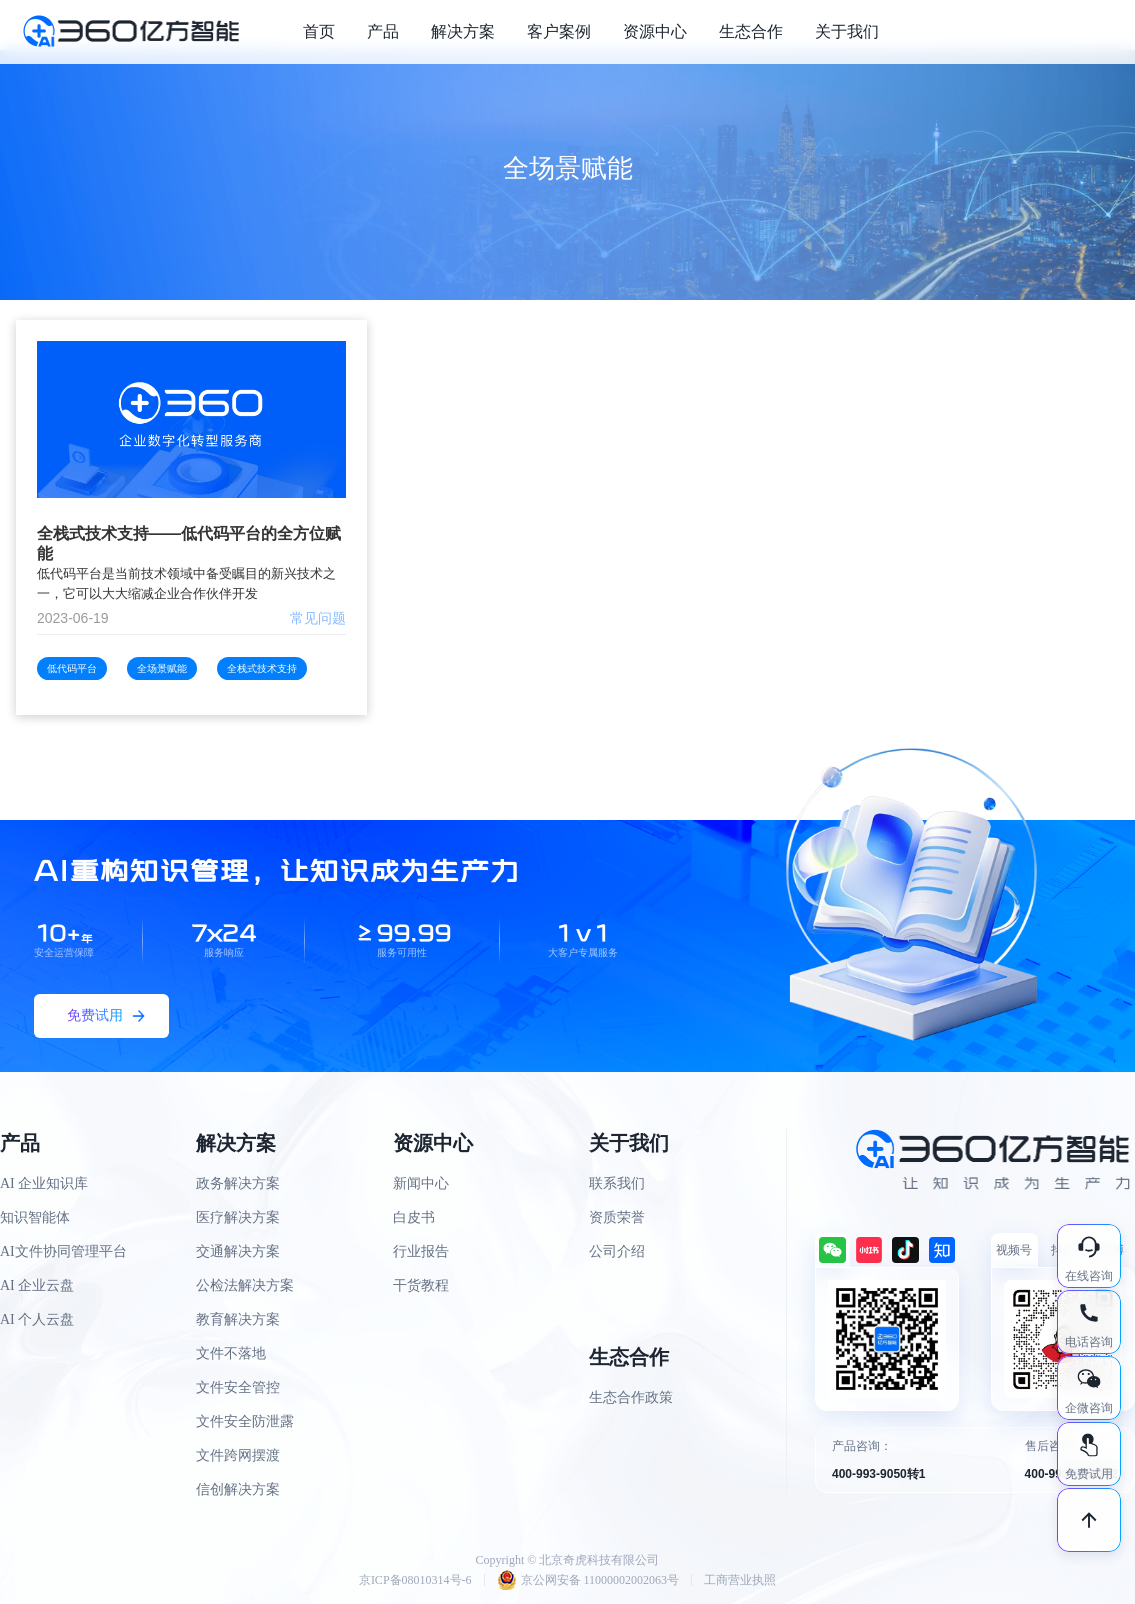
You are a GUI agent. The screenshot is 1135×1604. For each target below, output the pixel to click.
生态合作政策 (631, 1397)
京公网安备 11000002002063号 (588, 1580)
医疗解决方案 (238, 1217)
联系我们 (617, 1183)
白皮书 (414, 1217)
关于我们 (847, 31)
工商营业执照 (740, 1580)
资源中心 (655, 31)
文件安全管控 (238, 1387)
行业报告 (421, 1251)
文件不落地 (231, 1353)
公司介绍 (617, 1251)
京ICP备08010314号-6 (415, 1580)
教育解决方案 (238, 1319)
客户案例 (559, 31)
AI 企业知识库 (44, 1183)
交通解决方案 (238, 1251)
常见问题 (318, 618)
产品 (383, 31)
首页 (319, 31)
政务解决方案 (238, 1183)
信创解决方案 (238, 1489)
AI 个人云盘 (37, 1319)
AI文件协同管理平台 (63, 1251)
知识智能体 (35, 1217)
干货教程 (421, 1285)
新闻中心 (421, 1183)
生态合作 (751, 31)
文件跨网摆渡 (238, 1455)
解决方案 (463, 31)
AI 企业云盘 (37, 1285)
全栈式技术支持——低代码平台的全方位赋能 (189, 543)
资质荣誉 (617, 1217)
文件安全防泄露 (245, 1421)
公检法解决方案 (245, 1285)
